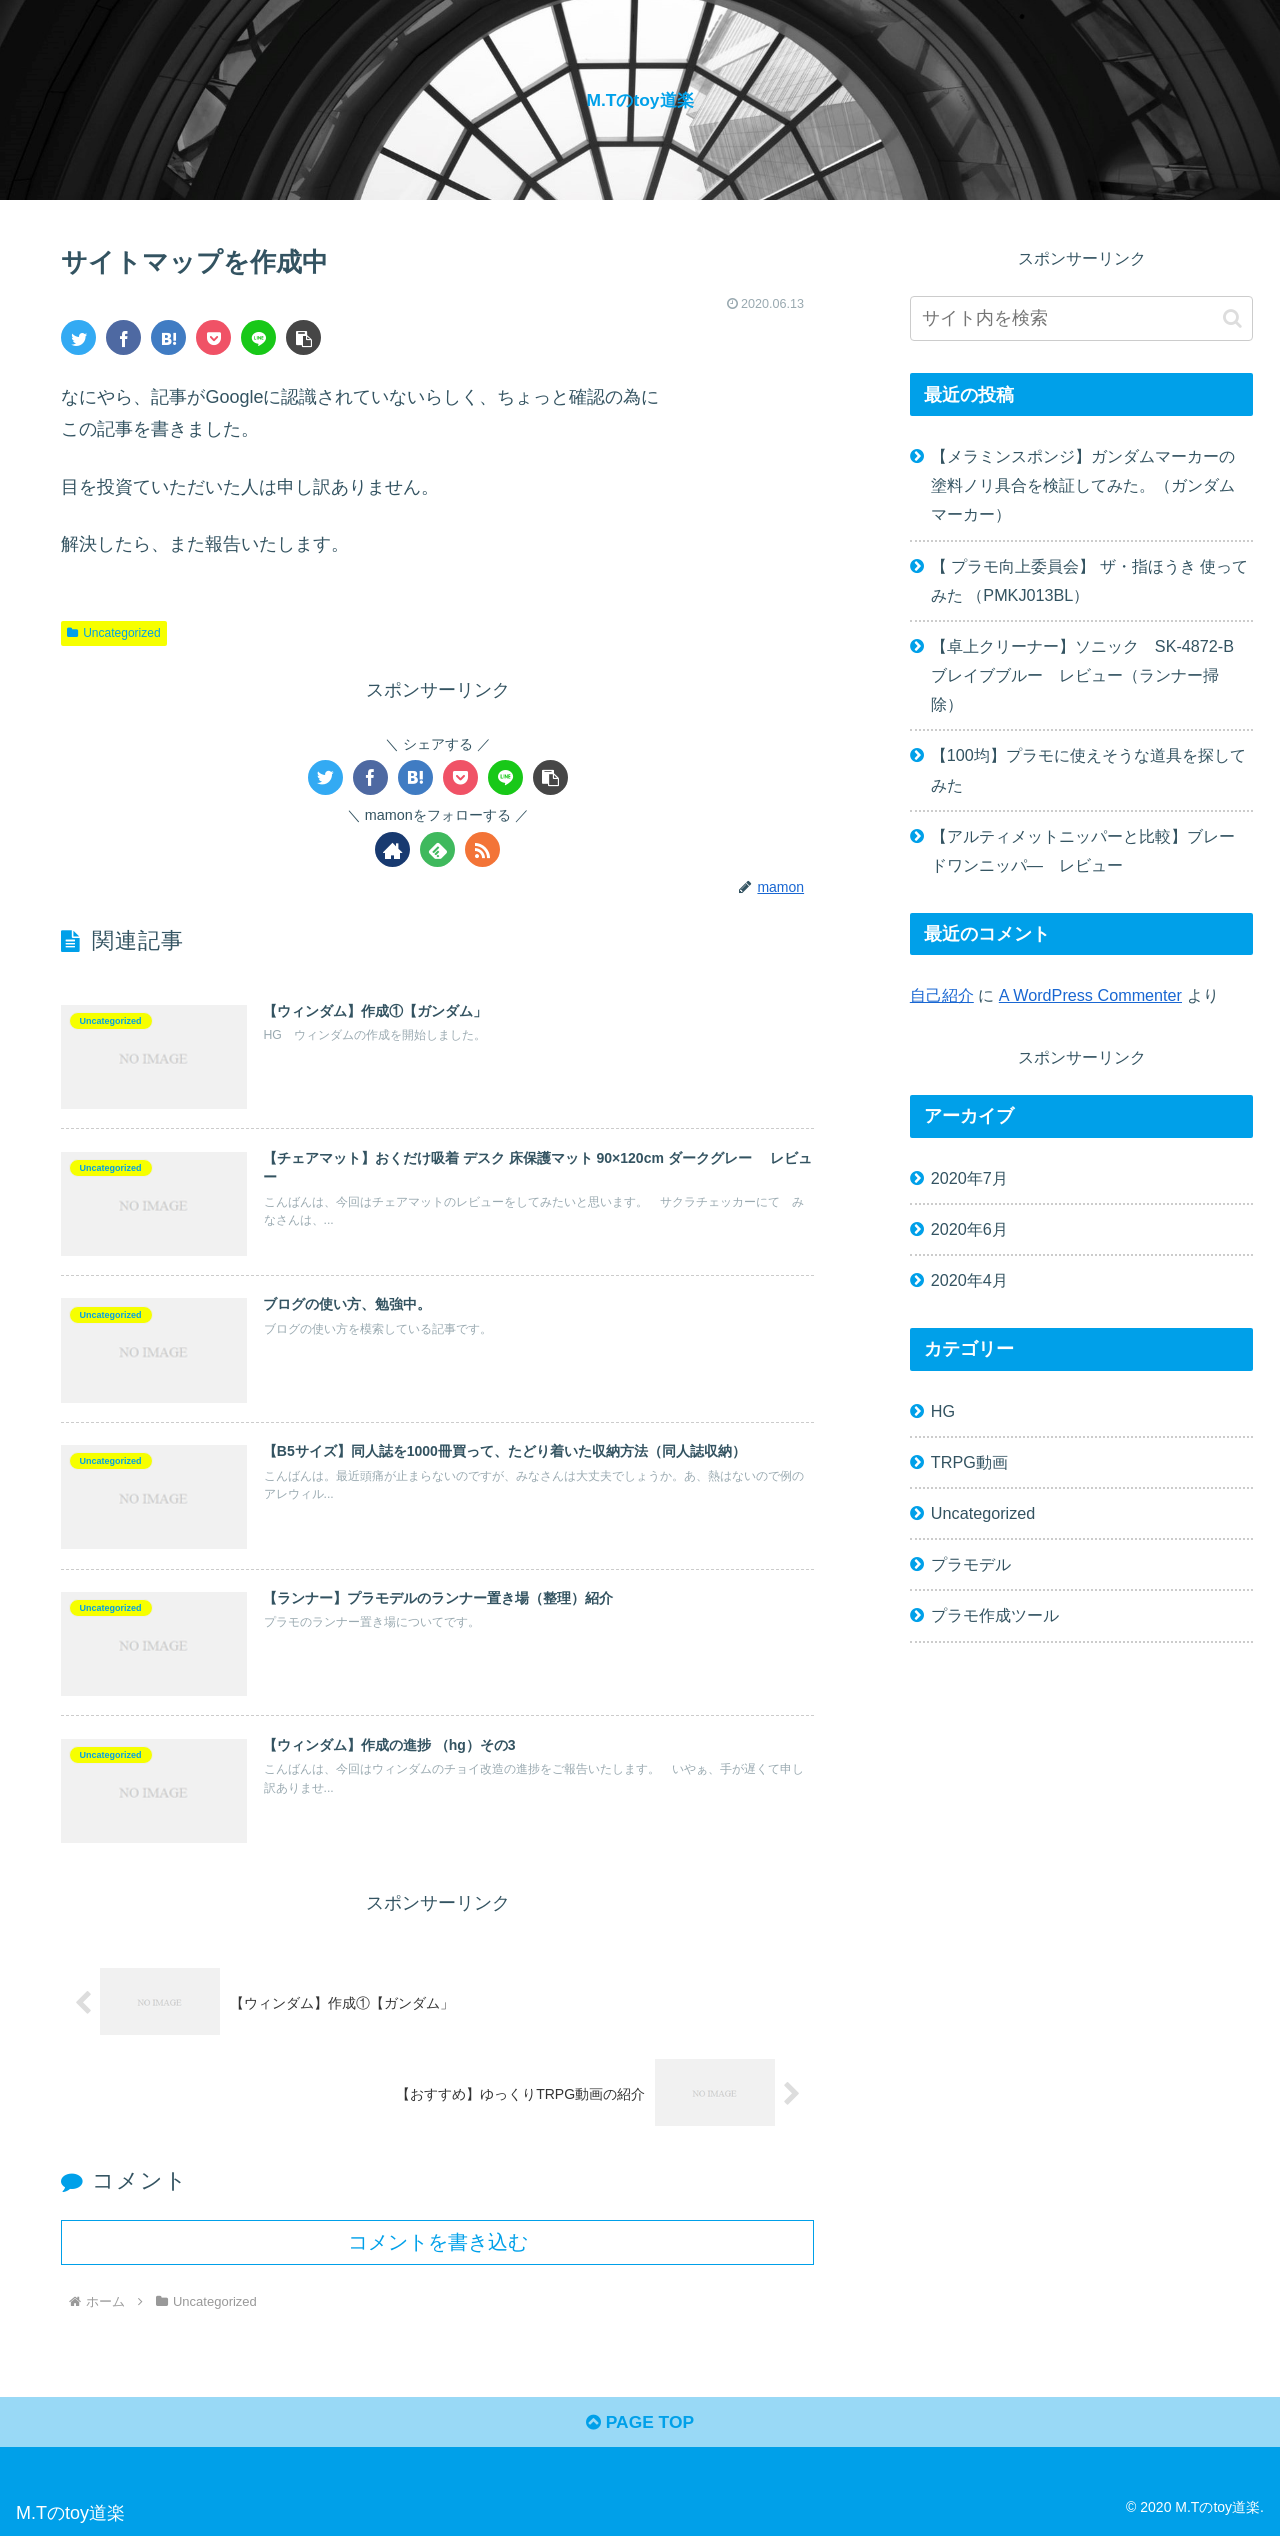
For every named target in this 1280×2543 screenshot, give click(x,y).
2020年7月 (969, 1178)
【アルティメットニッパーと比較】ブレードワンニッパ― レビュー (1083, 850)
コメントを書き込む (438, 2246)
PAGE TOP (639, 2430)
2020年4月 (969, 1280)
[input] (1082, 318)
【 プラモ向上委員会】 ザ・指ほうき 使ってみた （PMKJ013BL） (1090, 580)
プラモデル (971, 1564)
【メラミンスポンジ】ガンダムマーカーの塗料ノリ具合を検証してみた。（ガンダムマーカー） (1083, 485)
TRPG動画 (969, 1462)
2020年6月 (969, 1229)
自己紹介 (942, 995)
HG (943, 1411)
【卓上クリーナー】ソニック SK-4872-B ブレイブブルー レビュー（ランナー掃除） (1090, 675)
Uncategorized (113, 633)
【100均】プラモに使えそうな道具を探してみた (1088, 769)
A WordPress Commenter (1090, 995)
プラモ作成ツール (995, 1615)
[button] (303, 337)
